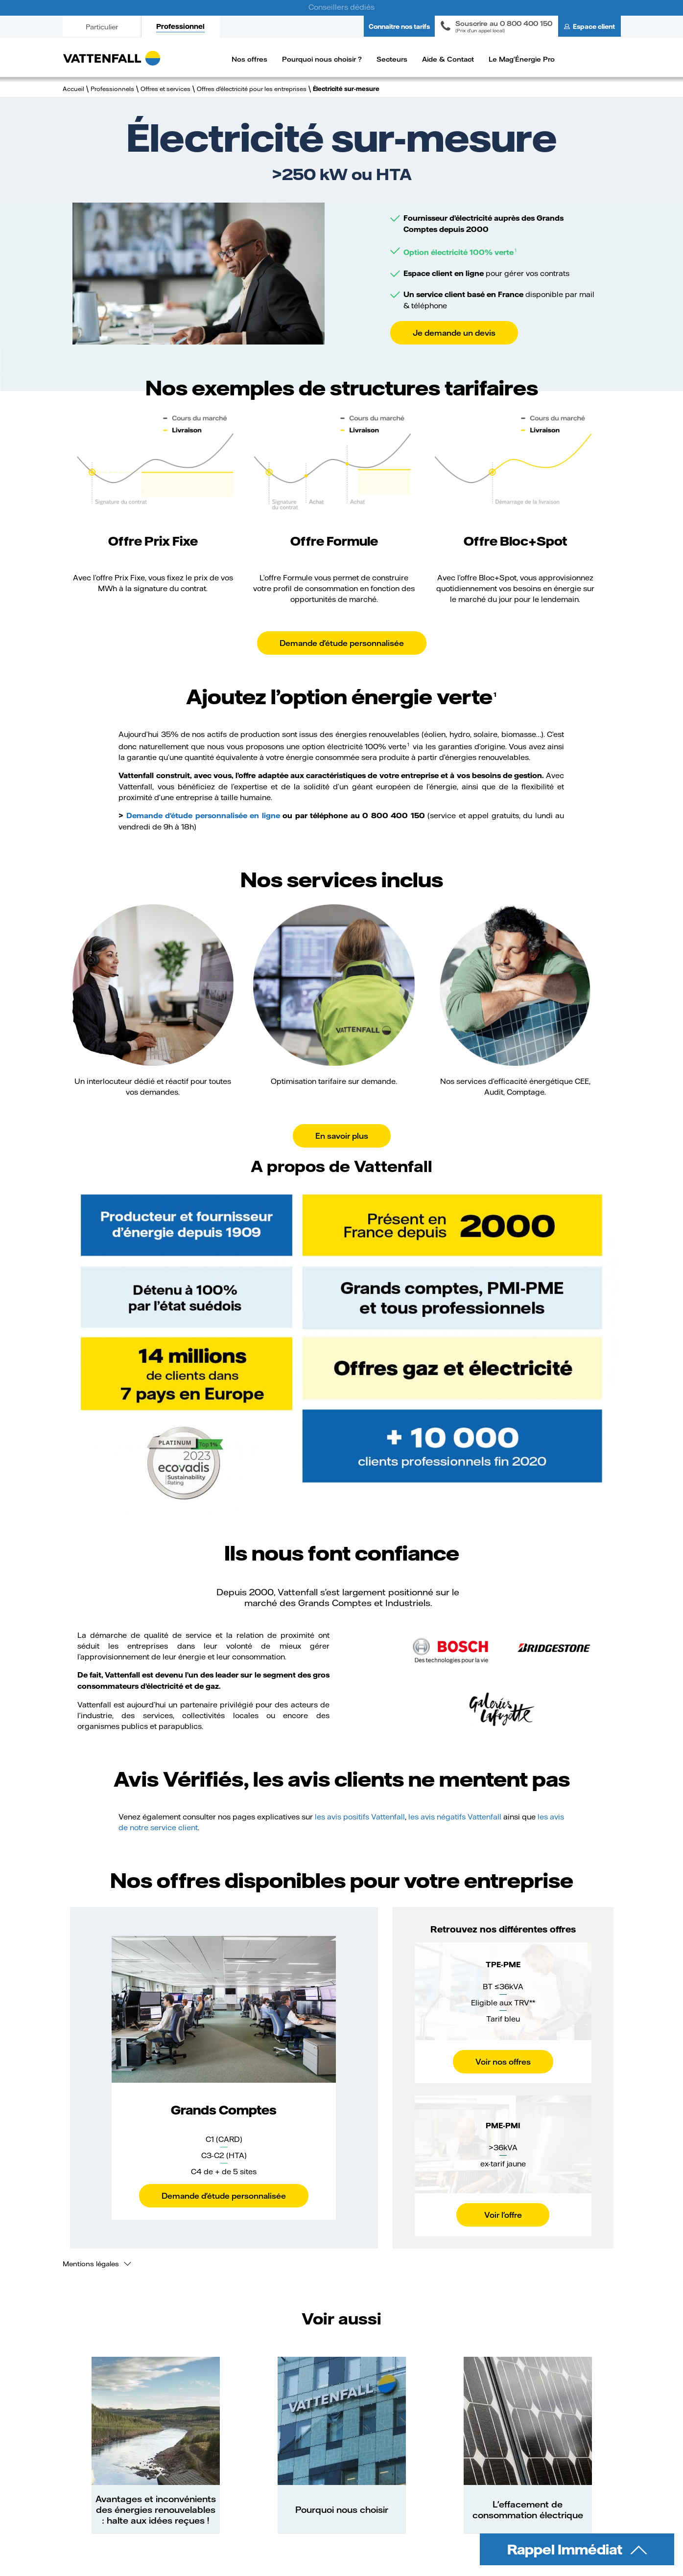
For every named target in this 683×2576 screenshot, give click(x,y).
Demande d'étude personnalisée (342, 642)
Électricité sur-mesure (346, 88)
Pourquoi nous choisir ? (322, 59)
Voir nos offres (503, 2061)
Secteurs (392, 59)
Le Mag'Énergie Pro (522, 59)
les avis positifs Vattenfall (360, 1816)
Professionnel (180, 26)
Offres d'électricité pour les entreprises (251, 88)
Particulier (102, 27)
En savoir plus (341, 1135)
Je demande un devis (454, 332)
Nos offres (249, 59)
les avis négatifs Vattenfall (454, 1816)
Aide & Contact (448, 59)
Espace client (594, 26)
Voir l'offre (503, 2214)
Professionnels (112, 88)
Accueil (73, 88)
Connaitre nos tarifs (399, 26)
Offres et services (165, 88)
